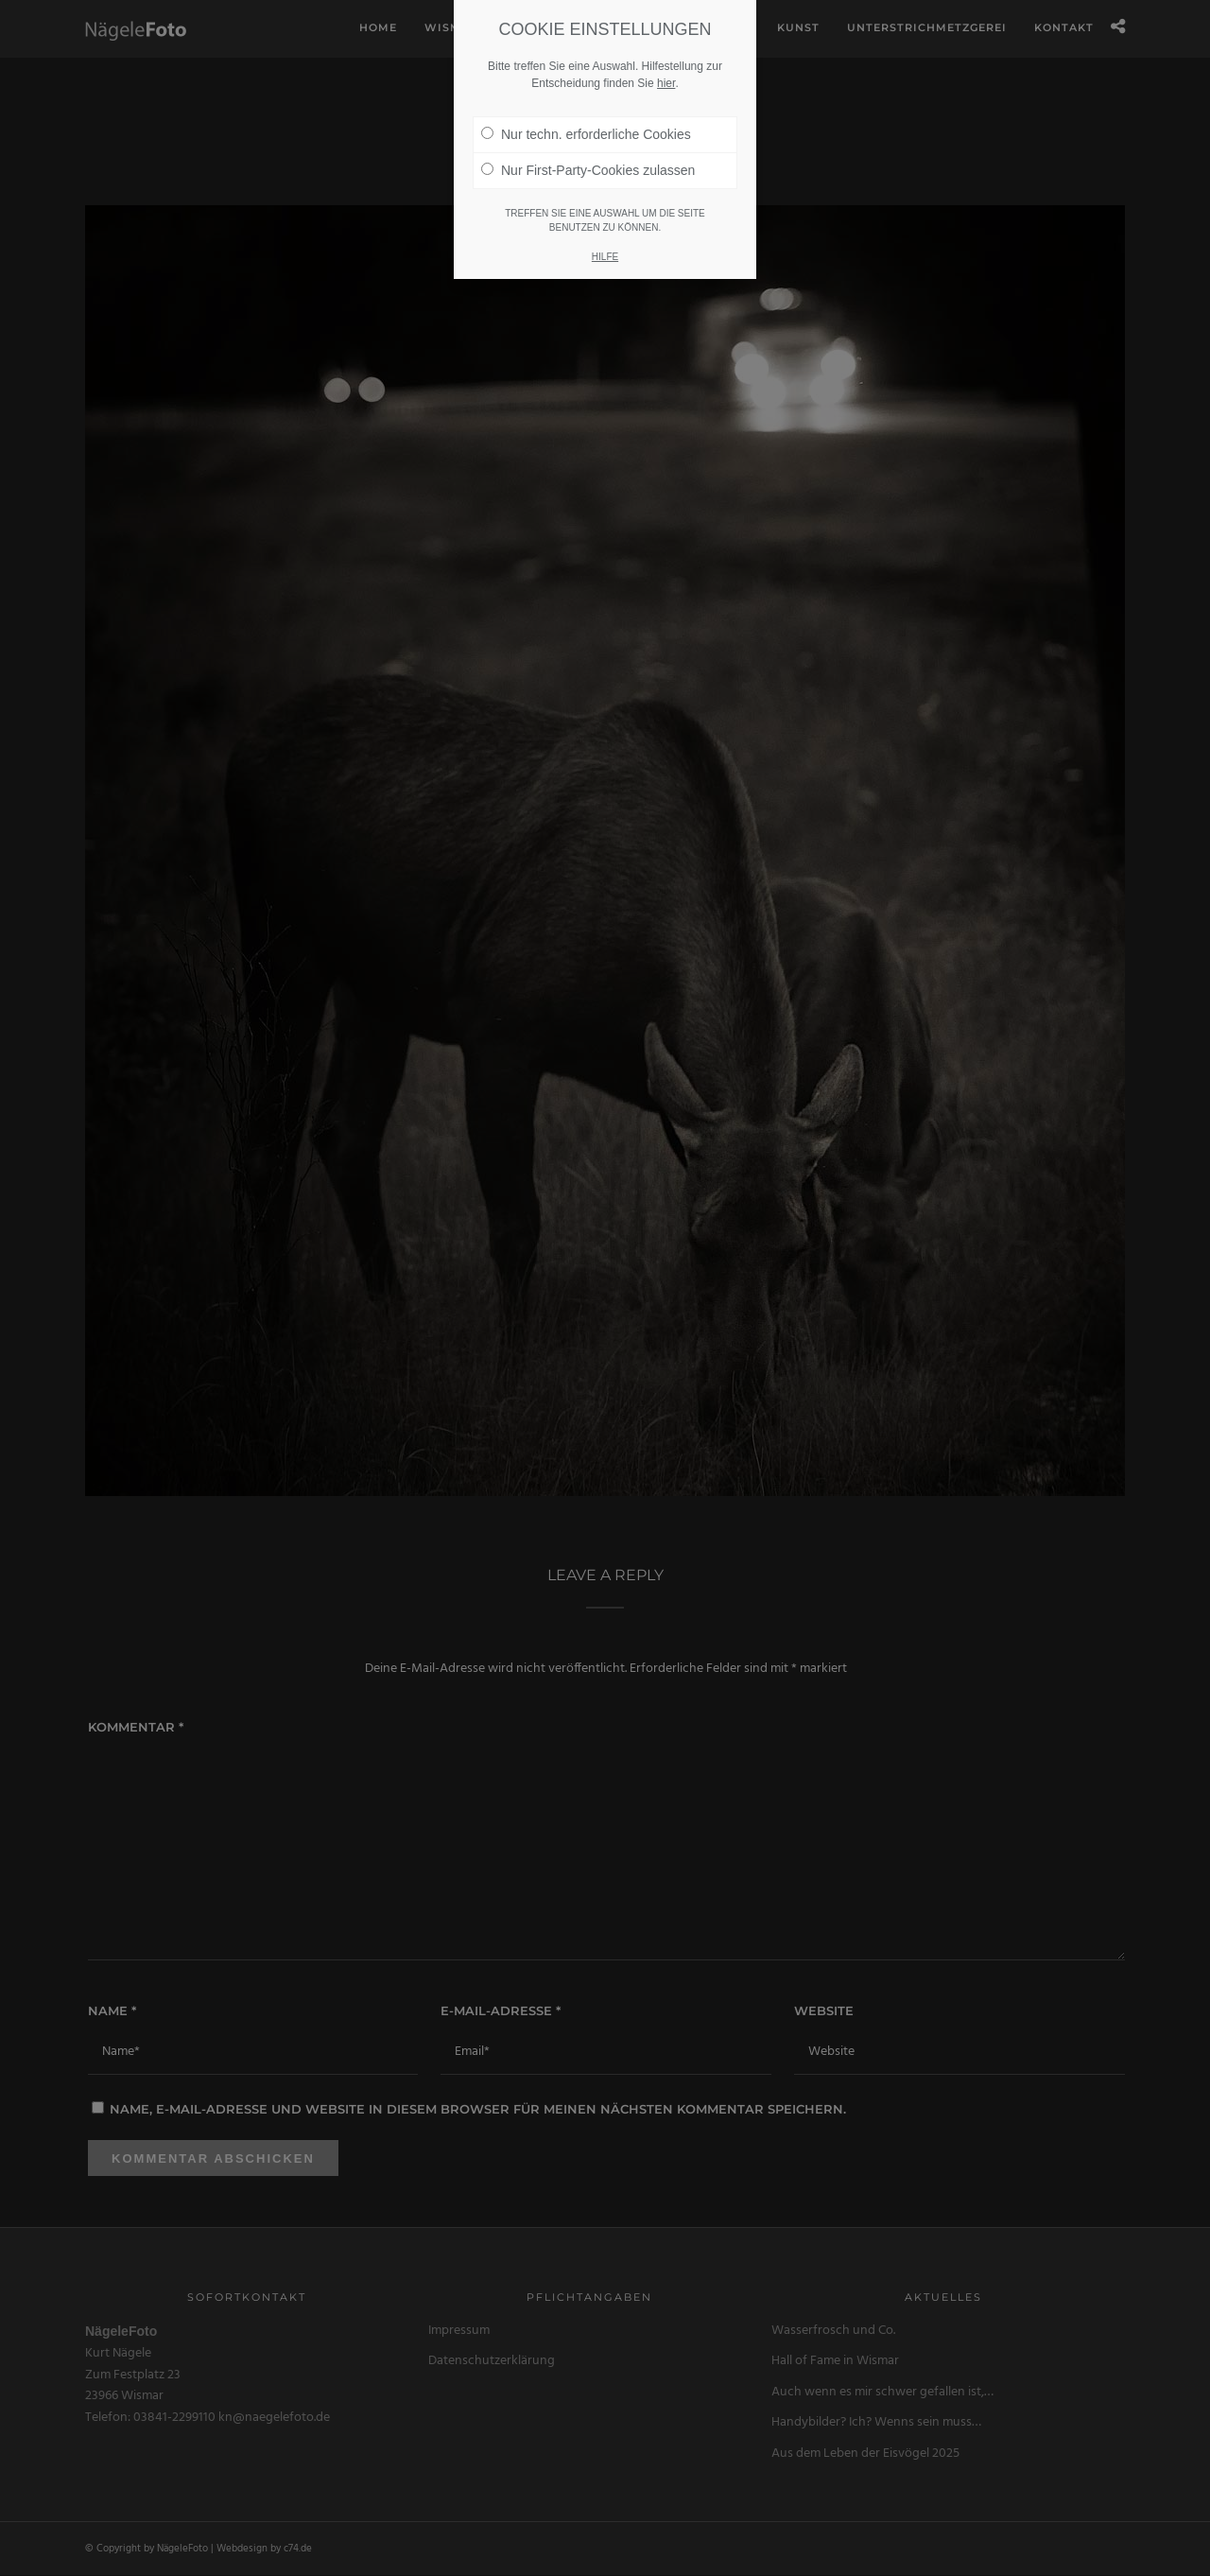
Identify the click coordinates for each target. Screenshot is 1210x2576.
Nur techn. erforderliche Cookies (586, 134)
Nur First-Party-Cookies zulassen (588, 170)
